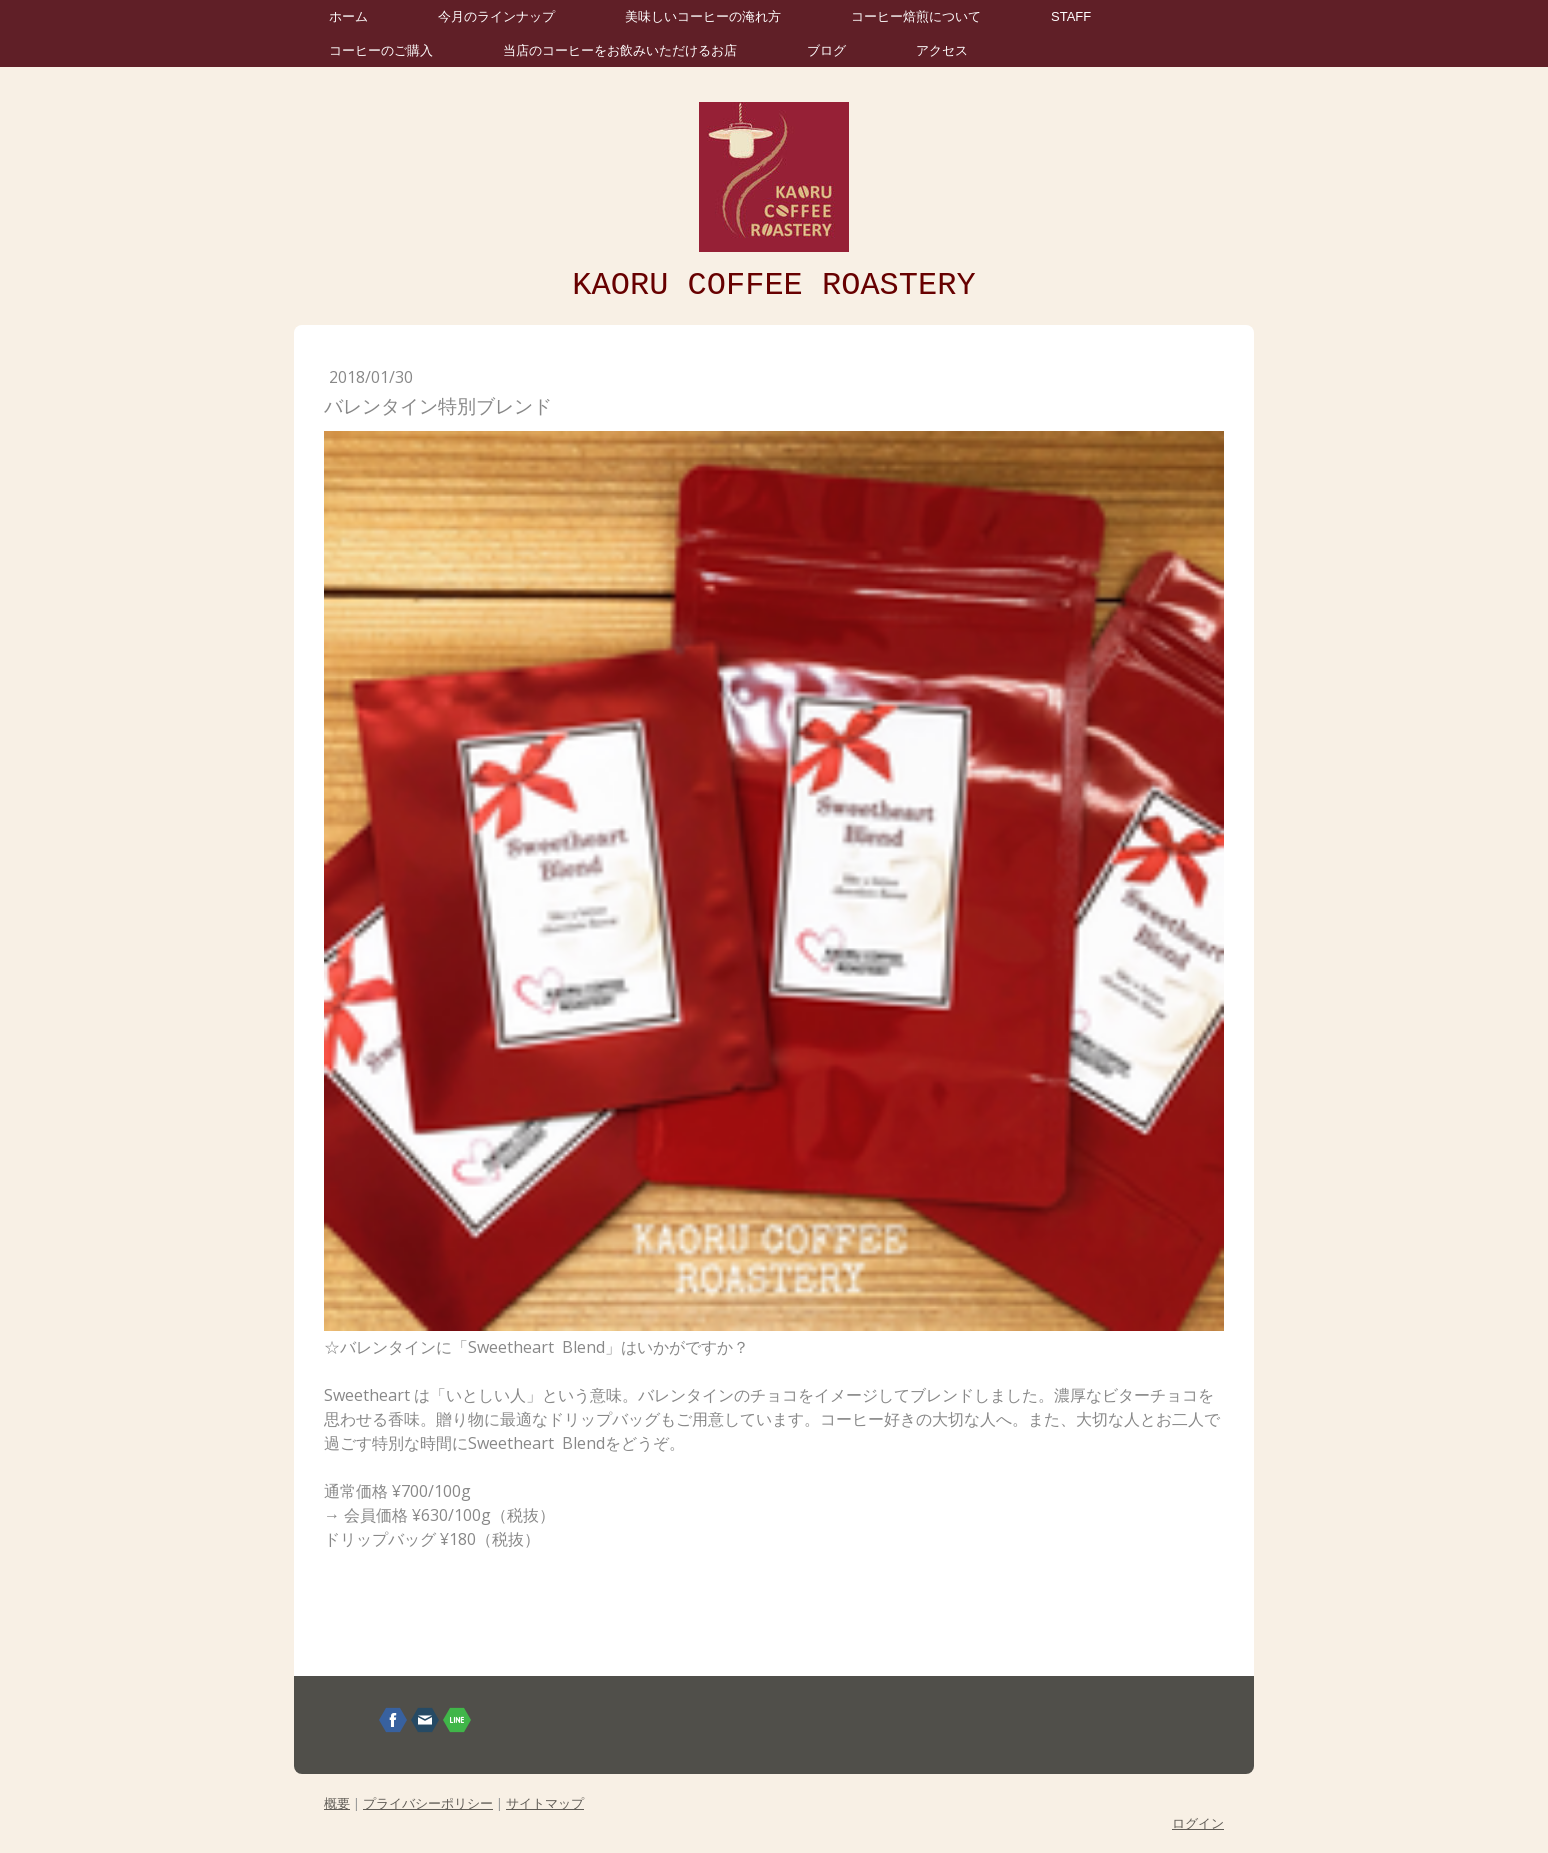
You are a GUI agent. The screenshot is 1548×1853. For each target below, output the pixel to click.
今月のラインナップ (496, 16)
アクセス (942, 50)
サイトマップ (545, 1803)
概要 (337, 1803)
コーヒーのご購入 (381, 50)
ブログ (826, 50)
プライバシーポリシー (428, 1803)
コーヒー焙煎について (916, 16)
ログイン (1198, 1823)
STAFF (1071, 16)
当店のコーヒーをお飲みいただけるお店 (620, 50)
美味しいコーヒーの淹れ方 (703, 16)
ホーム (348, 16)
